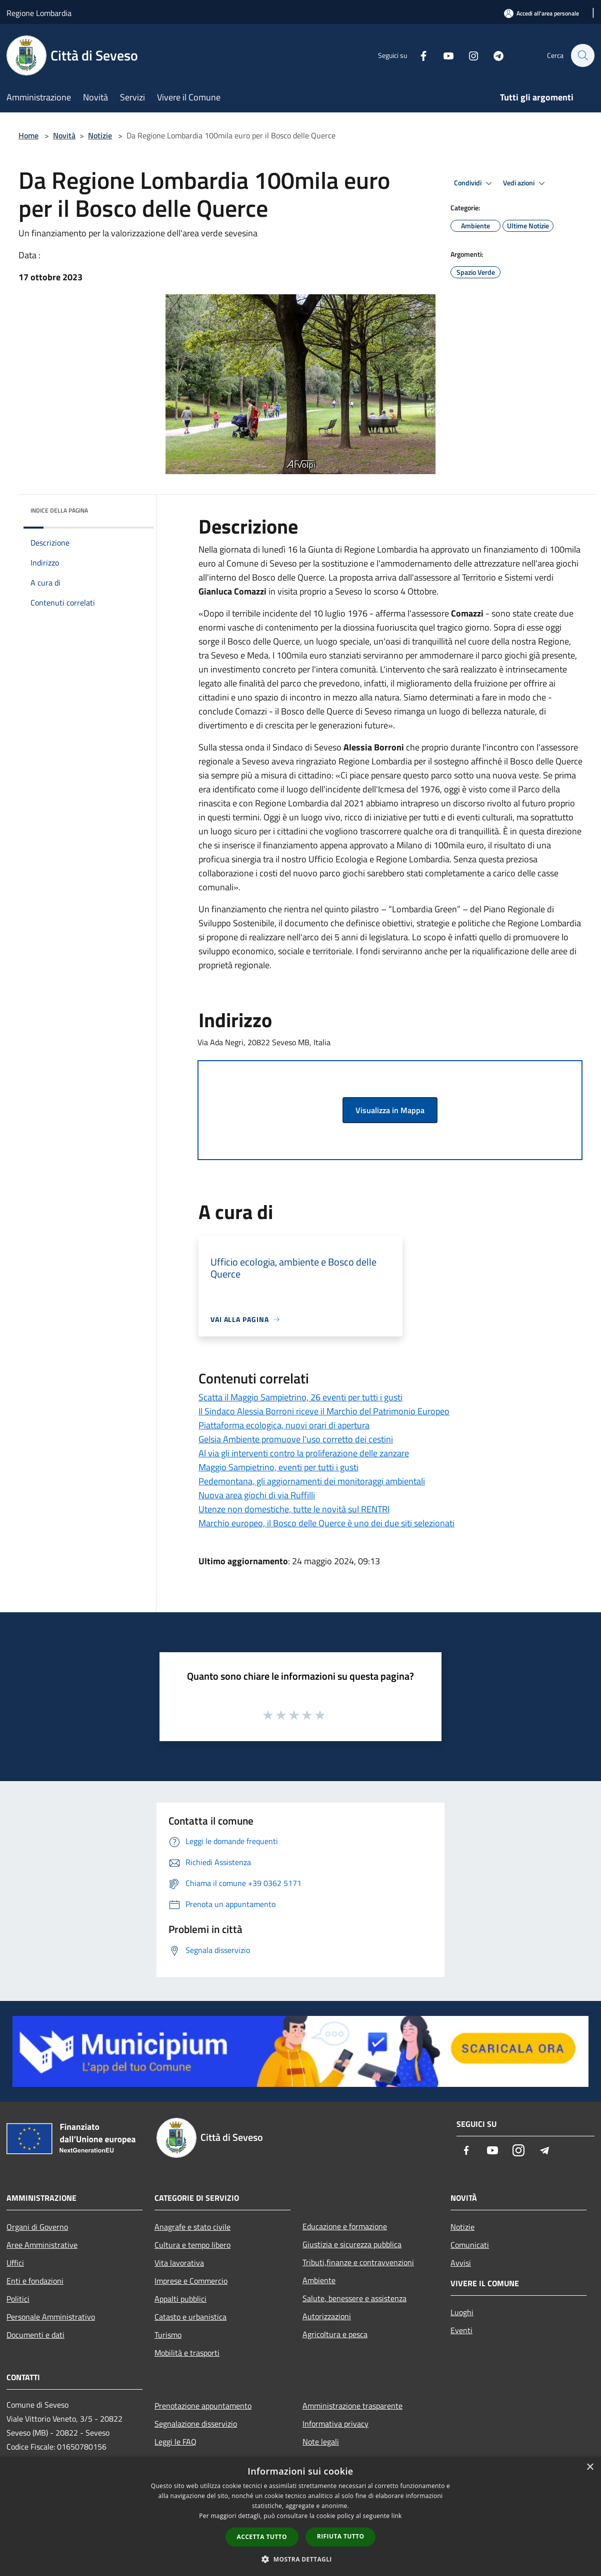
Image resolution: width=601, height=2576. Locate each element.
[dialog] (300, 2516)
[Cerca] (582, 55)
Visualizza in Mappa (390, 1110)
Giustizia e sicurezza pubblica (352, 2244)
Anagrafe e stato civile (192, 2227)
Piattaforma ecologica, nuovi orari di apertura (284, 1425)
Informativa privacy (335, 2424)
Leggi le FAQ (175, 2442)
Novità (64, 135)
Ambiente (319, 2280)
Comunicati (469, 2245)
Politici (18, 2299)
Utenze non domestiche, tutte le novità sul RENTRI (294, 1509)
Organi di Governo (37, 2227)
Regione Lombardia (39, 13)
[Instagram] (468, 55)
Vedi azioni (525, 183)
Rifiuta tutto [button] (340, 2536)
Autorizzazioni (326, 2316)
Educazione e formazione (344, 2226)
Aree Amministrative (42, 2245)
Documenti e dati (35, 2335)
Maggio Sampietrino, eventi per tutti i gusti (278, 1467)
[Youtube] (444, 55)
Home (28, 135)
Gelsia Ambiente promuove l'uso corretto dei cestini (295, 1439)
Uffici (15, 2263)
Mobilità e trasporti (187, 2353)
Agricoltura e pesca (335, 2334)
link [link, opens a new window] (397, 2516)
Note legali (320, 2442)
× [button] (590, 2467)
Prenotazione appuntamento (203, 2406)
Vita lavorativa (179, 2263)
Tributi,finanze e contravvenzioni (358, 2262)
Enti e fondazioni (35, 2281)
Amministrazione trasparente (352, 2406)
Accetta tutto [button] (262, 2537)
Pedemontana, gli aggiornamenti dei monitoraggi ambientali (311, 1481)
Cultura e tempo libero (192, 2245)
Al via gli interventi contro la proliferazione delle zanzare (303, 1453)
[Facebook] (418, 55)
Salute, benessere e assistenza (354, 2298)
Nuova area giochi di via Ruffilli (256, 1495)
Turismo (168, 2335)
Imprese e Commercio (191, 2281)
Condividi (474, 183)
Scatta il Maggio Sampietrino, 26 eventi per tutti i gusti (300, 1397)
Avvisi (460, 2263)
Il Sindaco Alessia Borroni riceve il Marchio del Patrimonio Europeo (324, 1411)
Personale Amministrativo (50, 2317)
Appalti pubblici (180, 2299)
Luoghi (462, 2312)
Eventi (461, 2330)
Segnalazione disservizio (195, 2424)
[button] (300, 2559)
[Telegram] (494, 55)
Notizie (100, 135)
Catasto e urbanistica (190, 2317)
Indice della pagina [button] (59, 510)
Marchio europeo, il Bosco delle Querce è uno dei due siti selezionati (326, 1523)
